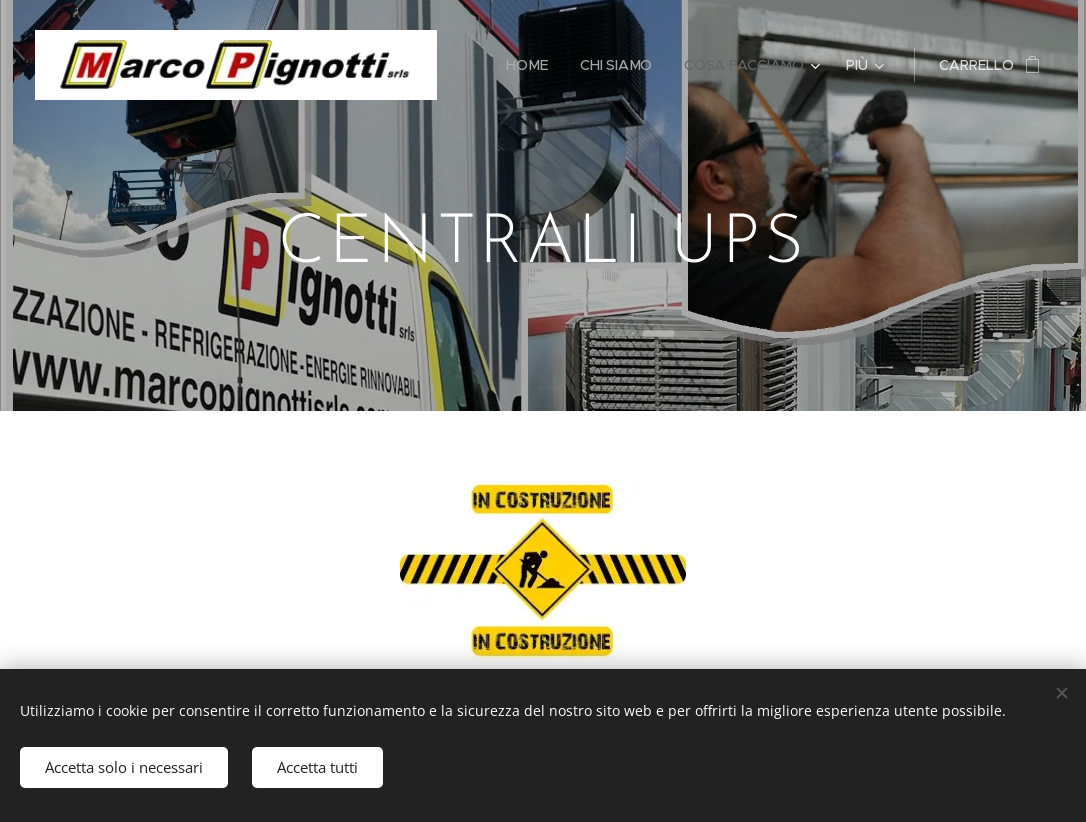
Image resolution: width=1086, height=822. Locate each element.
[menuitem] (530, 65)
